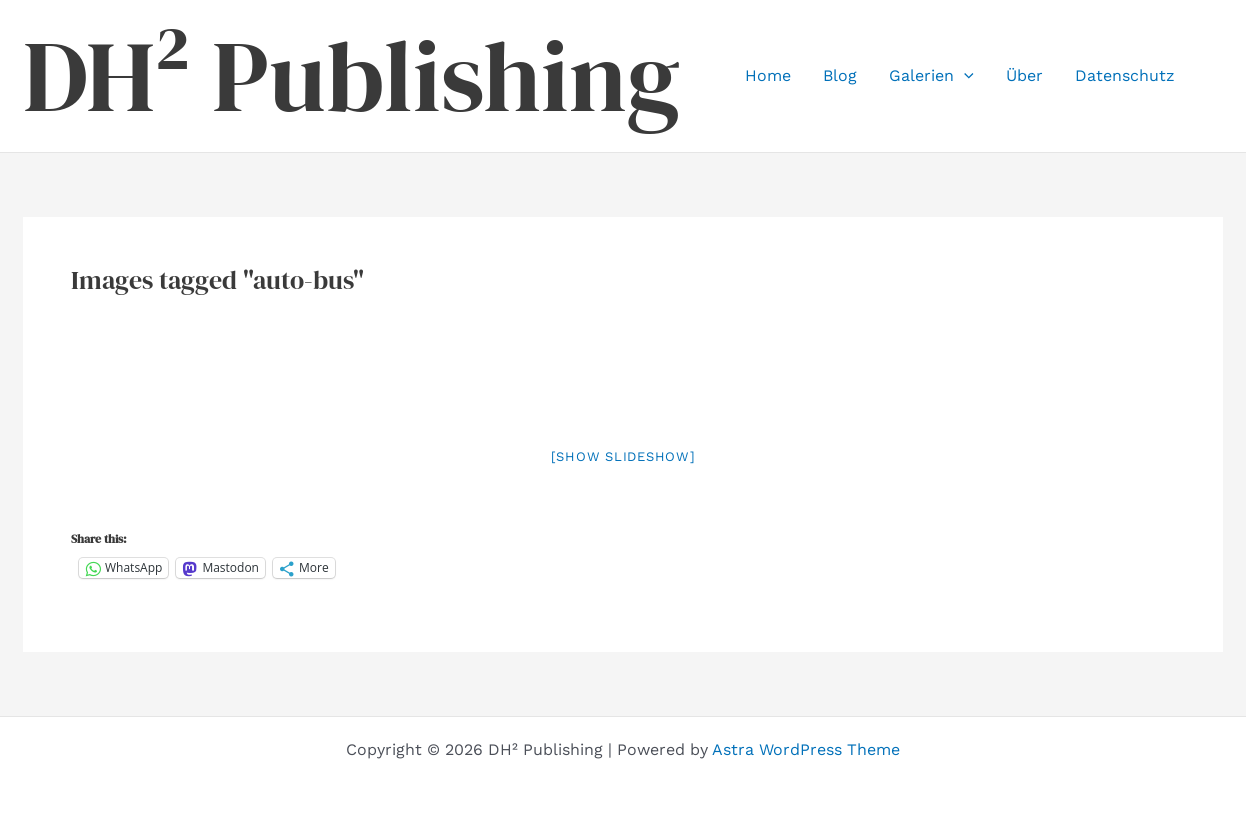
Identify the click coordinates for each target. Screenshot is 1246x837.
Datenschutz (1125, 75)
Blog (840, 75)
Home (768, 75)
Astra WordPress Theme (806, 749)
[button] (964, 76)
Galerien (931, 76)
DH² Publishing (351, 76)
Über (1024, 75)
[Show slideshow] (623, 456)
